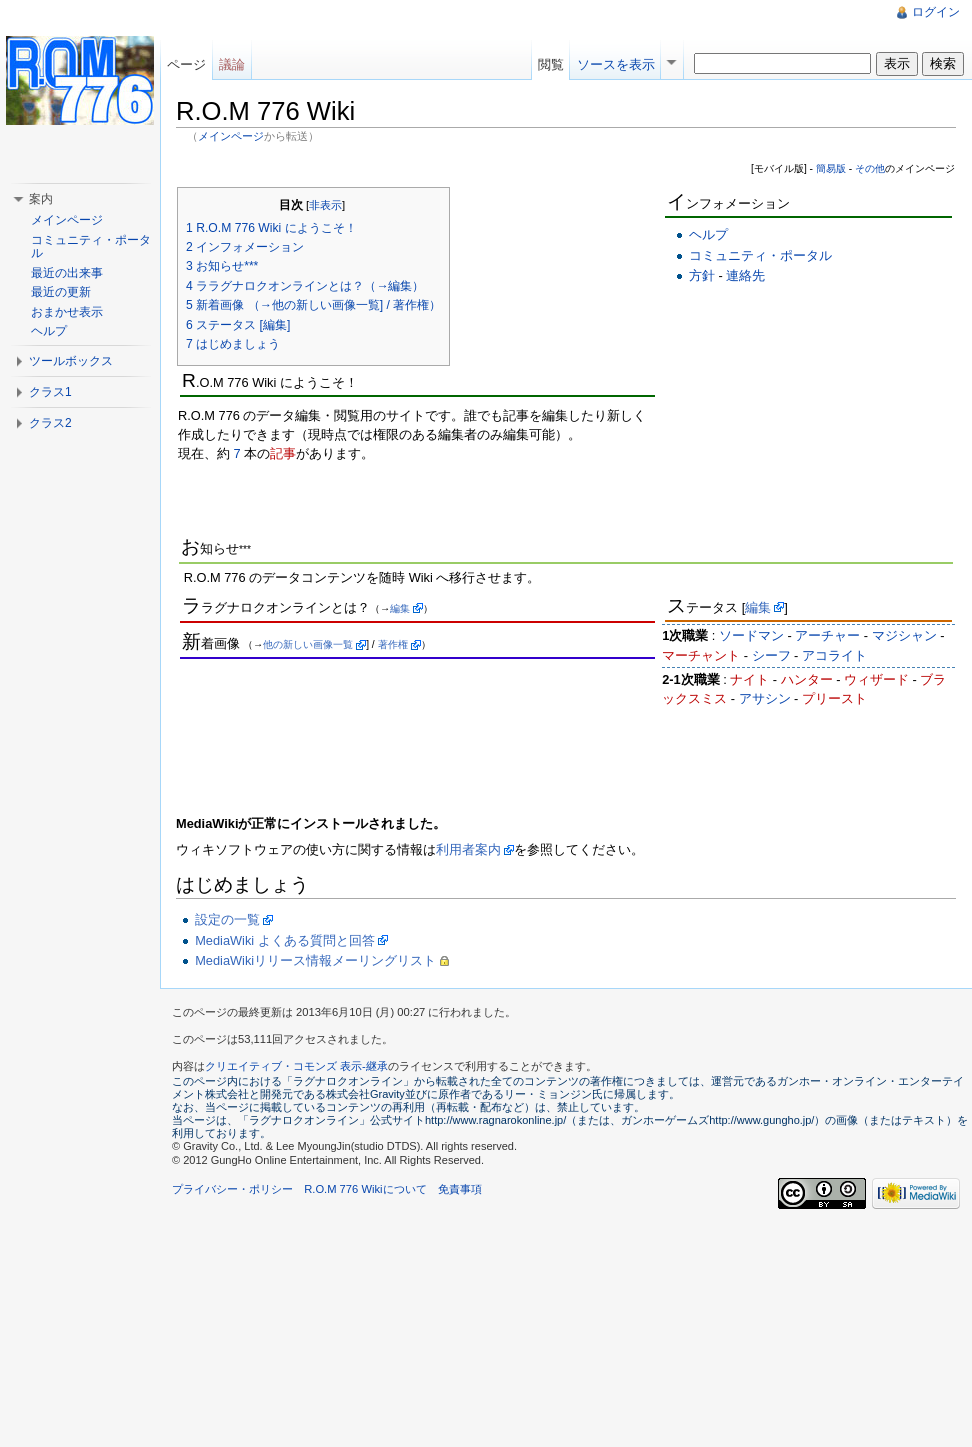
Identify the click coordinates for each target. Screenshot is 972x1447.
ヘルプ (708, 234)
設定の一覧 (227, 919)
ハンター (807, 679)
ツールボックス (71, 361)
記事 (283, 453)
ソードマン (751, 635)
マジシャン (904, 635)
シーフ (771, 655)
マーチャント (701, 655)
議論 (232, 64)
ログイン (936, 12)
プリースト (834, 698)
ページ (186, 64)
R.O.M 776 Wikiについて (365, 1189)
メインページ (231, 136)
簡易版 (831, 168)
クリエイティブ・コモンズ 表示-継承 (296, 1066)
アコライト (834, 655)
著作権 (393, 644)
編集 (400, 608)
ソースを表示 (616, 64)
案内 (41, 199)
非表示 (325, 205)
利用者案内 (468, 849)
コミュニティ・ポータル (760, 255)
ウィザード (876, 679)
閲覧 (551, 64)
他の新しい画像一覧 (308, 644)
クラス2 (50, 423)
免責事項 (460, 1189)
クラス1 (50, 392)
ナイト (749, 679)
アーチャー (827, 635)
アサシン (765, 698)
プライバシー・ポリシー (232, 1189)
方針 (702, 275)
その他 (870, 168)
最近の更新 (61, 292)
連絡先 (745, 275)
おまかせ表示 (67, 312)
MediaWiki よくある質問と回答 (285, 940)
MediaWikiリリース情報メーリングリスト (315, 960)
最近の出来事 (67, 273)
